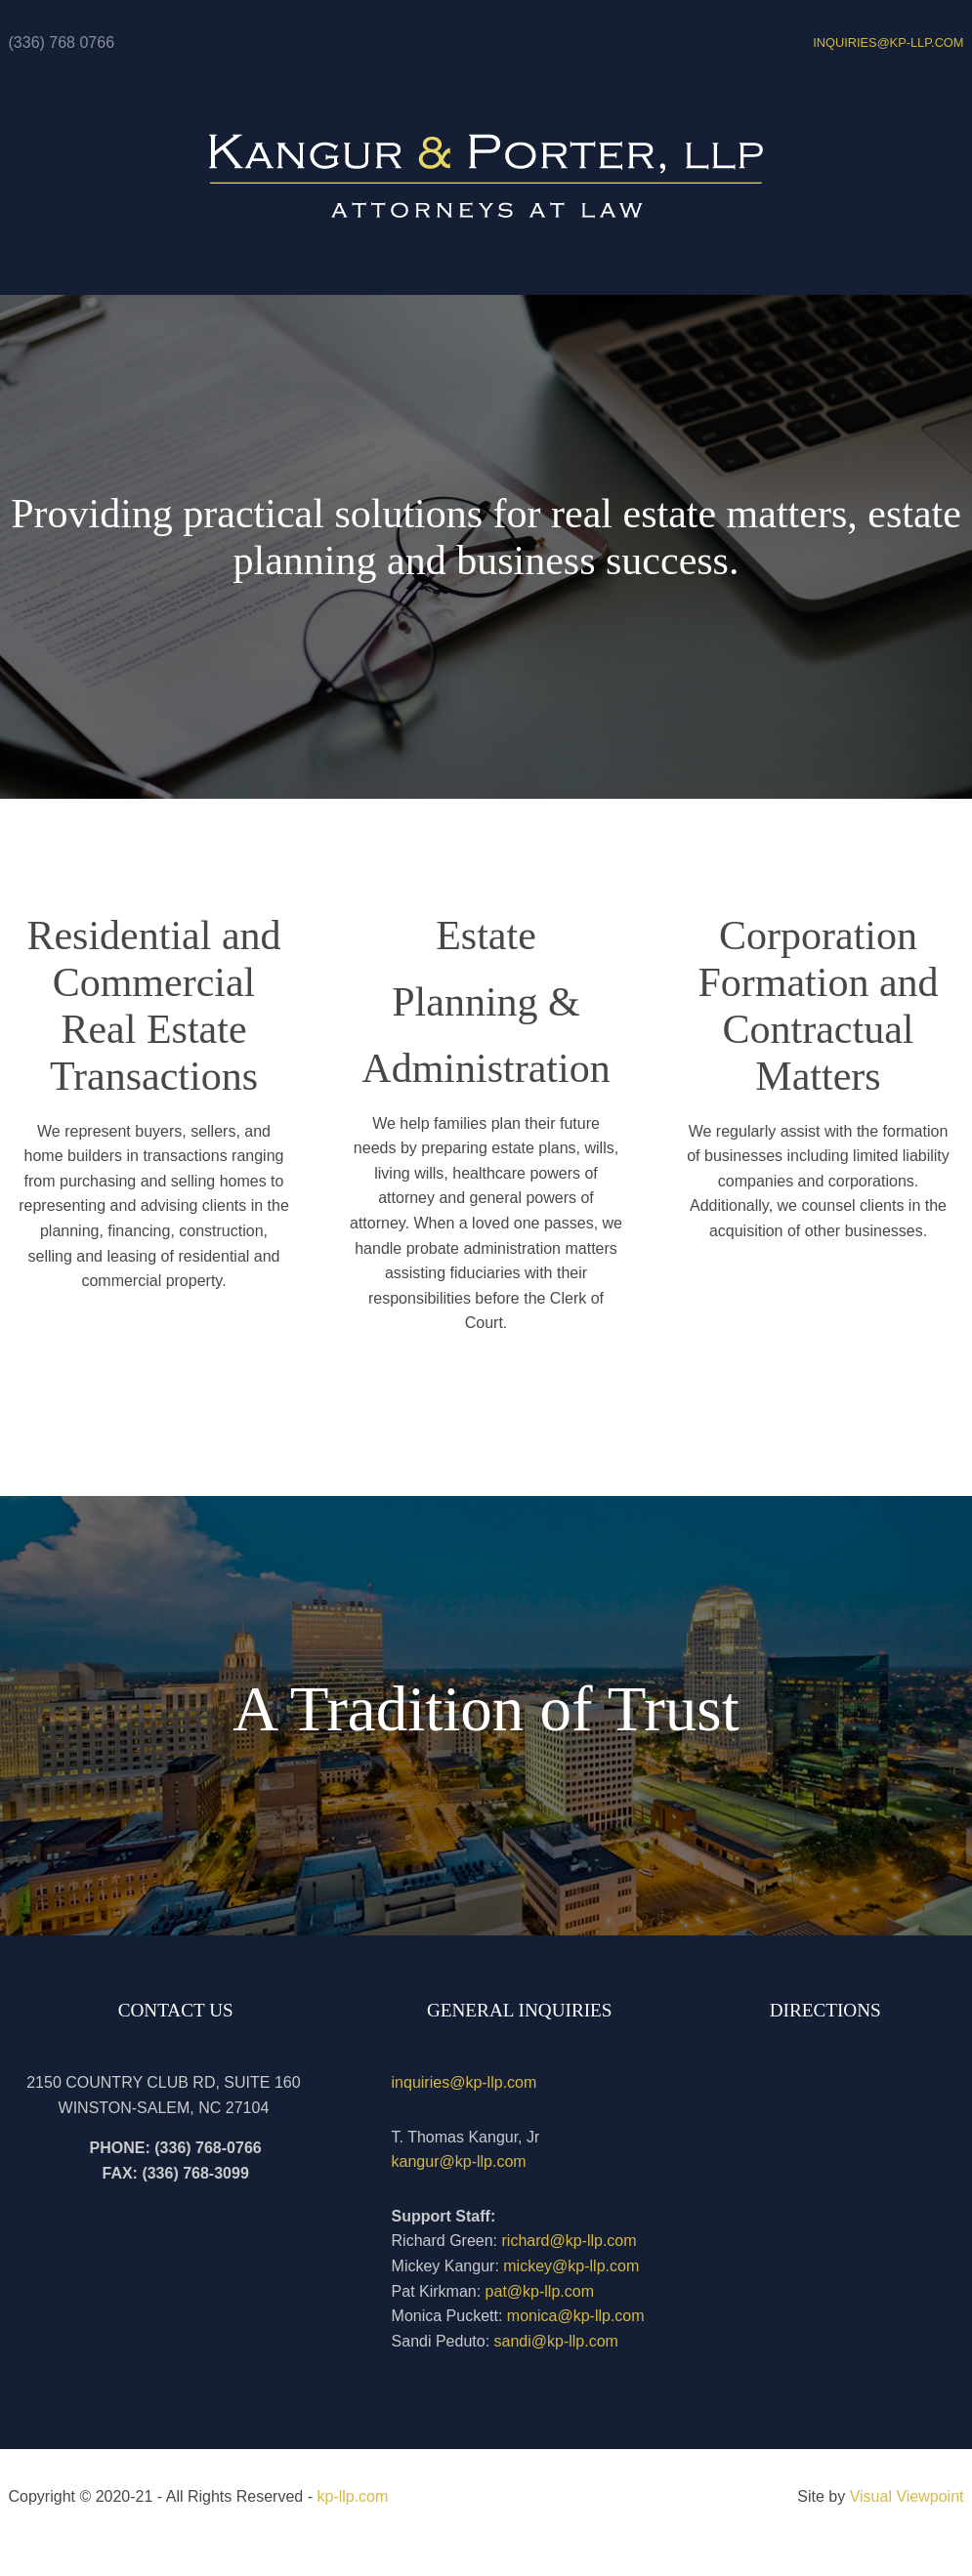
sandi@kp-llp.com (556, 2341)
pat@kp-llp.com (540, 2291)
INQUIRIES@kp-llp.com (888, 42)
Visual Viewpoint (907, 2496)
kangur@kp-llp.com (459, 2161)
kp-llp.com (352, 2496)
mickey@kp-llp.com (571, 2266)
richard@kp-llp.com (569, 2240)
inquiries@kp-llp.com (464, 2082)
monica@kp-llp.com (576, 2315)
